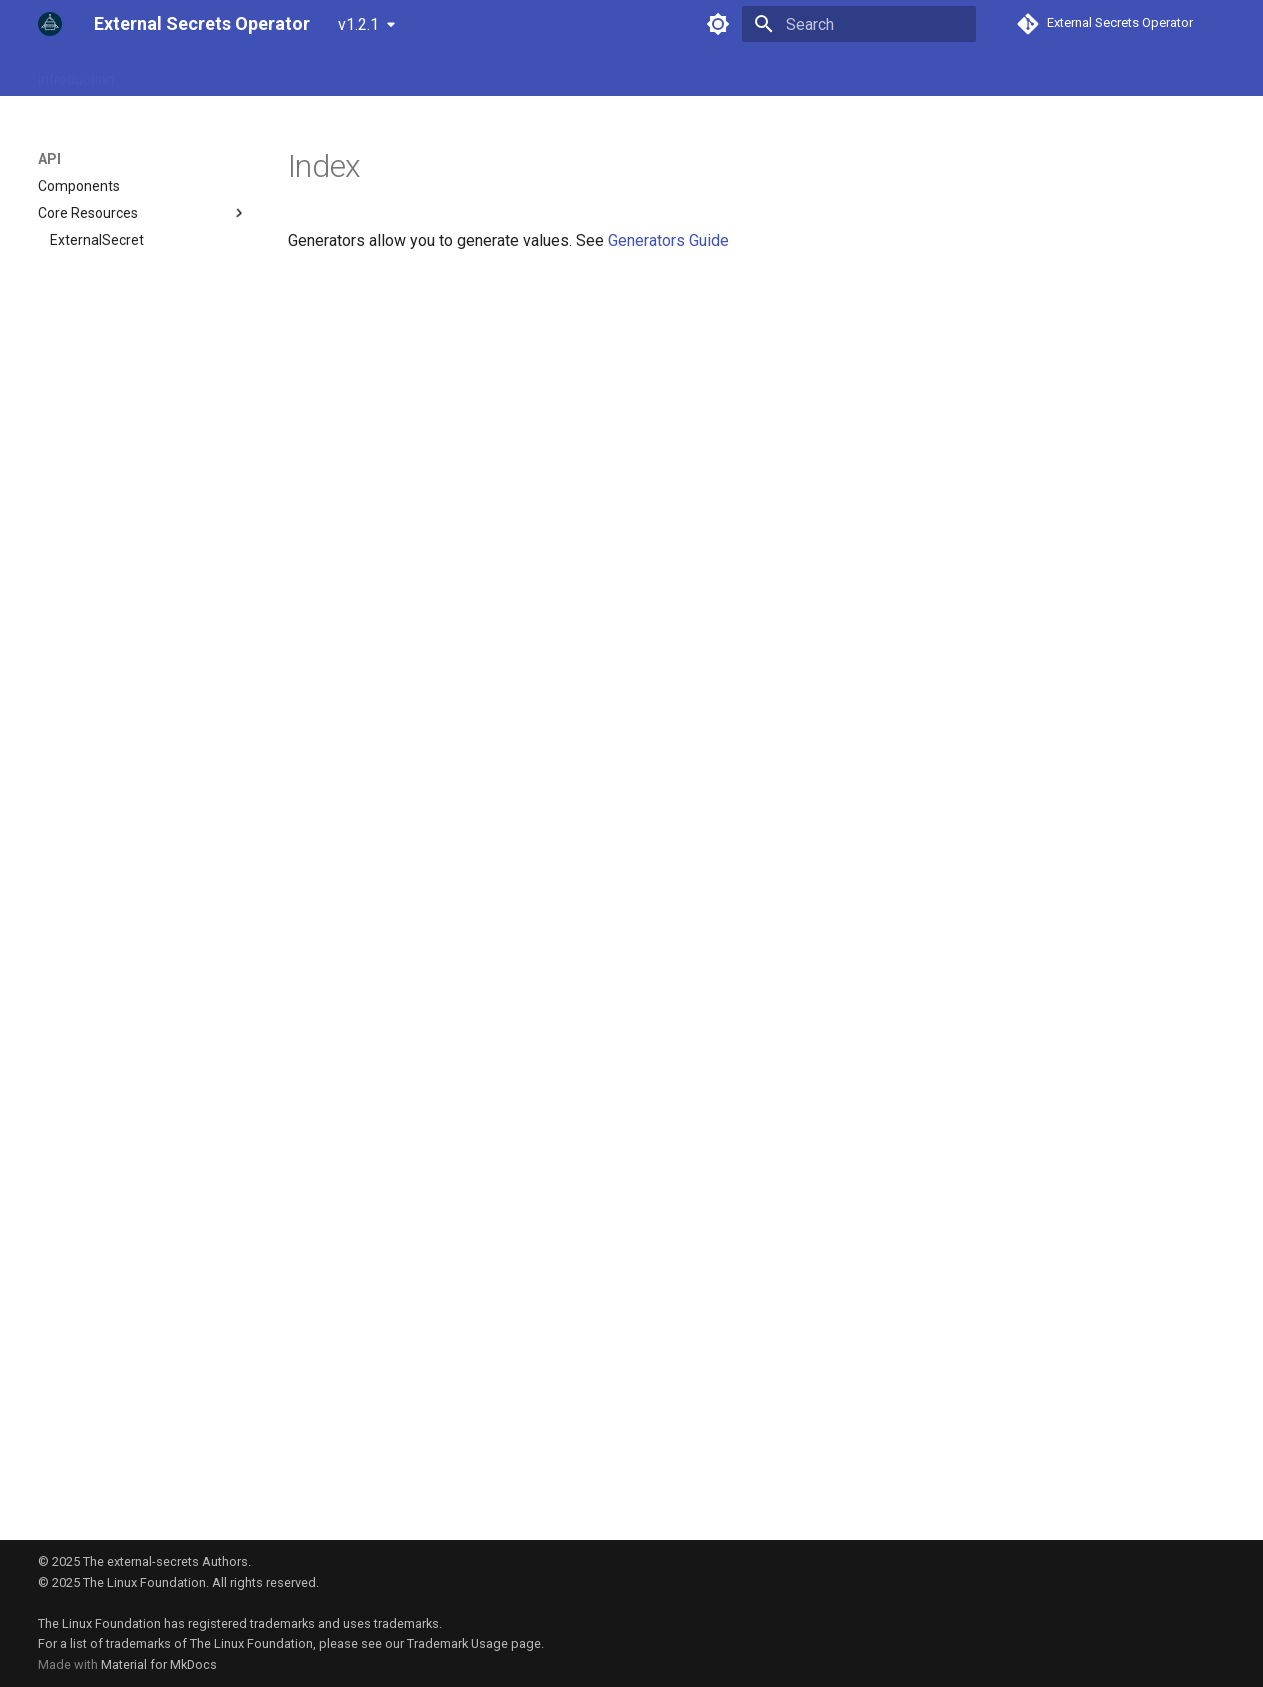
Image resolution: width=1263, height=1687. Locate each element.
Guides (205, 73)
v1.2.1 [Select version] (358, 24)
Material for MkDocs (159, 1664)
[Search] (859, 24)
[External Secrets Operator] (50, 24)
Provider (277, 73)
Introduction (76, 73)
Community (451, 73)
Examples (359, 73)
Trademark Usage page (474, 1643)
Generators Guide (668, 240)
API (149, 73)
